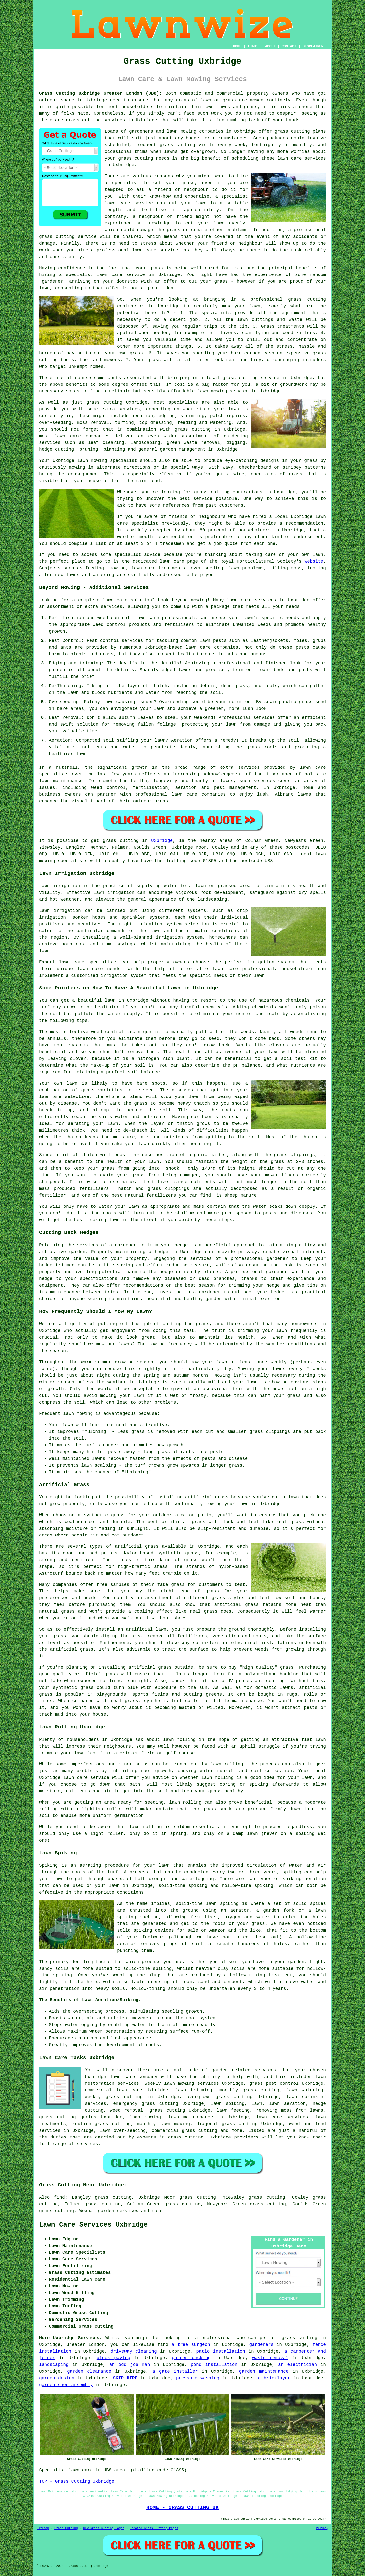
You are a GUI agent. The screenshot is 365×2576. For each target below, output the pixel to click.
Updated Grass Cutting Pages (154, 2528)
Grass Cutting (66, 2528)
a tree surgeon (191, 2344)
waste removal (270, 2358)
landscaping (54, 2364)
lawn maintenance (61, 780)
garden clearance (89, 2371)
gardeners (261, 2344)
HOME (237, 46)
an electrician (297, 2364)
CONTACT (289, 46)
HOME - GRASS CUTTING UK (182, 2507)
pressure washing (197, 2378)
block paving (113, 2358)
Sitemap (43, 2528)
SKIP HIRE (125, 2378)
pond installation (214, 2364)
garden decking (191, 2358)
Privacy (322, 2528)
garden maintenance (264, 2371)
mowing (199, 600)
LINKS (253, 46)
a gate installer (175, 2371)
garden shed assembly (66, 2384)
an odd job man (129, 2364)
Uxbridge (162, 840)
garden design (56, 2378)
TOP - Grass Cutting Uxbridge (76, 2481)
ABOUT (270, 46)
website (314, 561)
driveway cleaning (134, 2351)
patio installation (220, 2351)
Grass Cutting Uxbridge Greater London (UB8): (100, 93)
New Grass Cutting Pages (103, 2528)
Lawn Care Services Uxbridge (93, 2225)
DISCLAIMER (313, 46)
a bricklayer (274, 2378)
